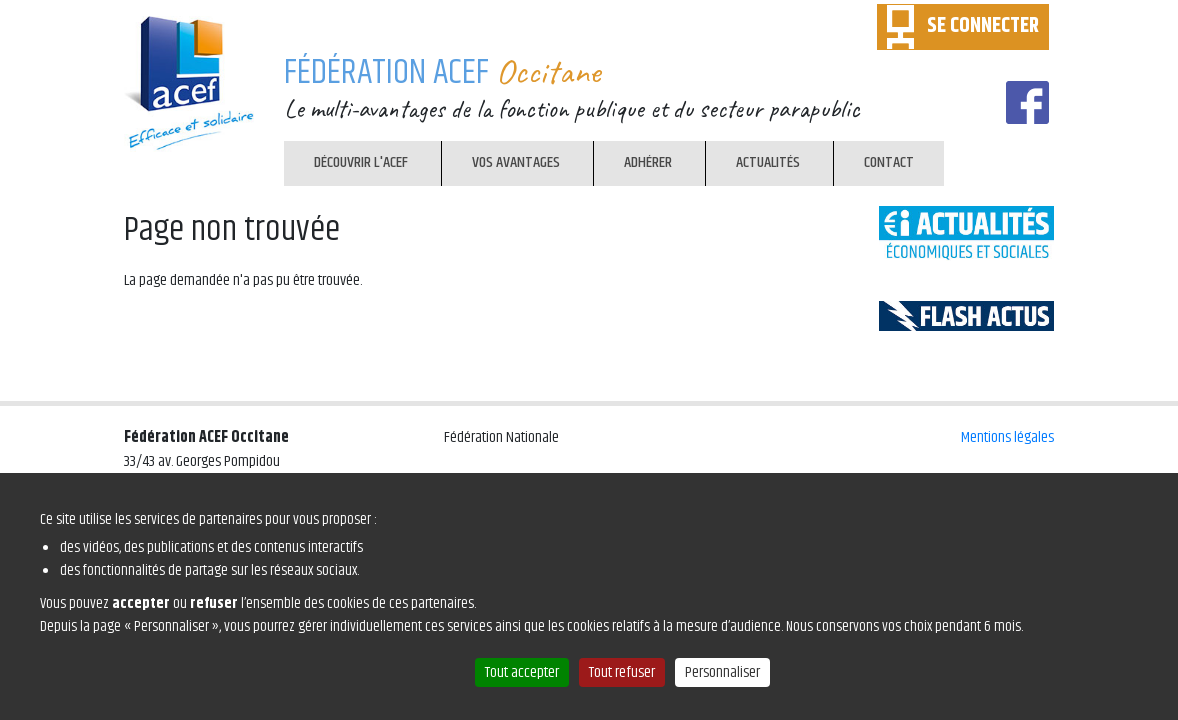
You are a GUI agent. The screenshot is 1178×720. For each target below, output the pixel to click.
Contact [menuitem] (889, 162)
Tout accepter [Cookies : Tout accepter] (522, 672)
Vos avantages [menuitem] (516, 162)
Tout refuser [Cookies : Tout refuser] (622, 672)
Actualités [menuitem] (762, 166)
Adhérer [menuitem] (648, 162)
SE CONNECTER (983, 26)
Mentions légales (1007, 438)
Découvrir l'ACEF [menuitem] (361, 162)
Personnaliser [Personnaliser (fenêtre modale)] (722, 672)
